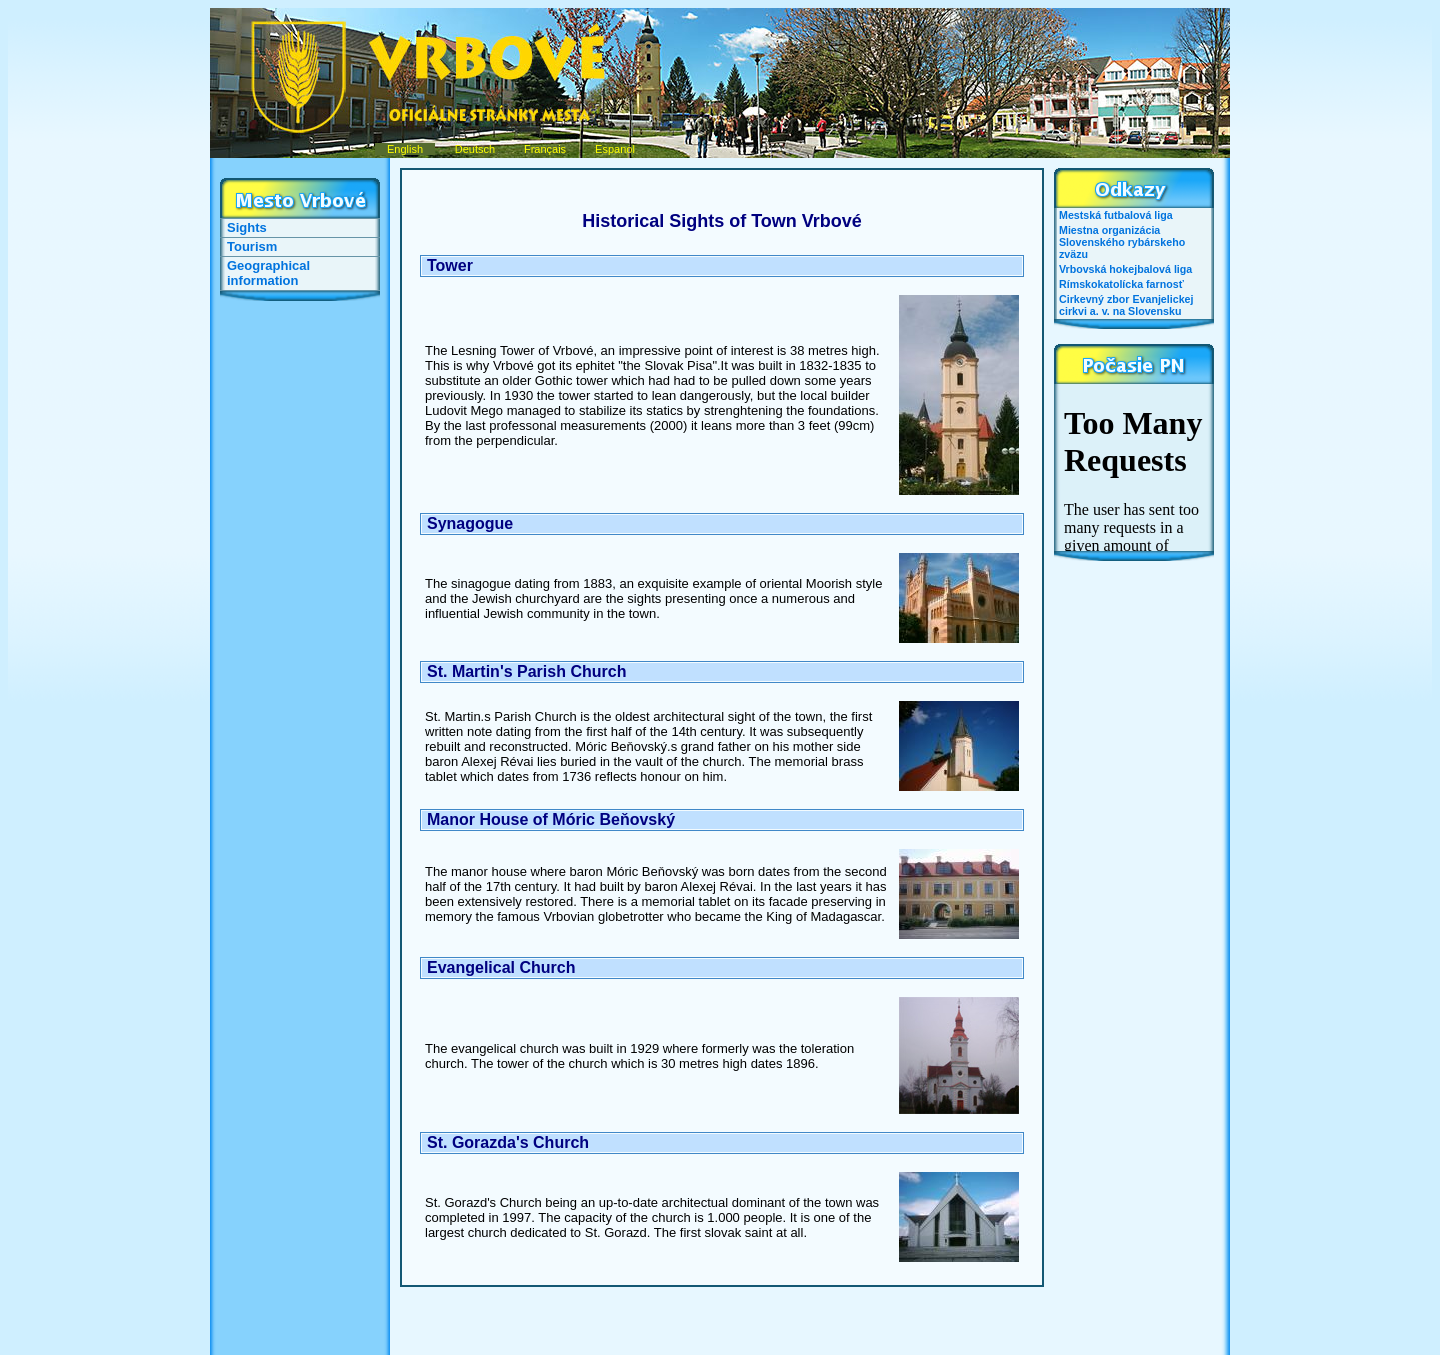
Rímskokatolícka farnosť (1121, 284)
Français (545, 149)
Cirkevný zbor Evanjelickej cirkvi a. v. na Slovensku (1126, 305)
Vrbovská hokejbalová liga (1125, 269)
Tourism (252, 246)
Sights (247, 227)
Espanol (615, 149)
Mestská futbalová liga (1116, 215)
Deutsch (475, 149)
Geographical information (268, 273)
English (405, 149)
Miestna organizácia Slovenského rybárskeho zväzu (1122, 242)
